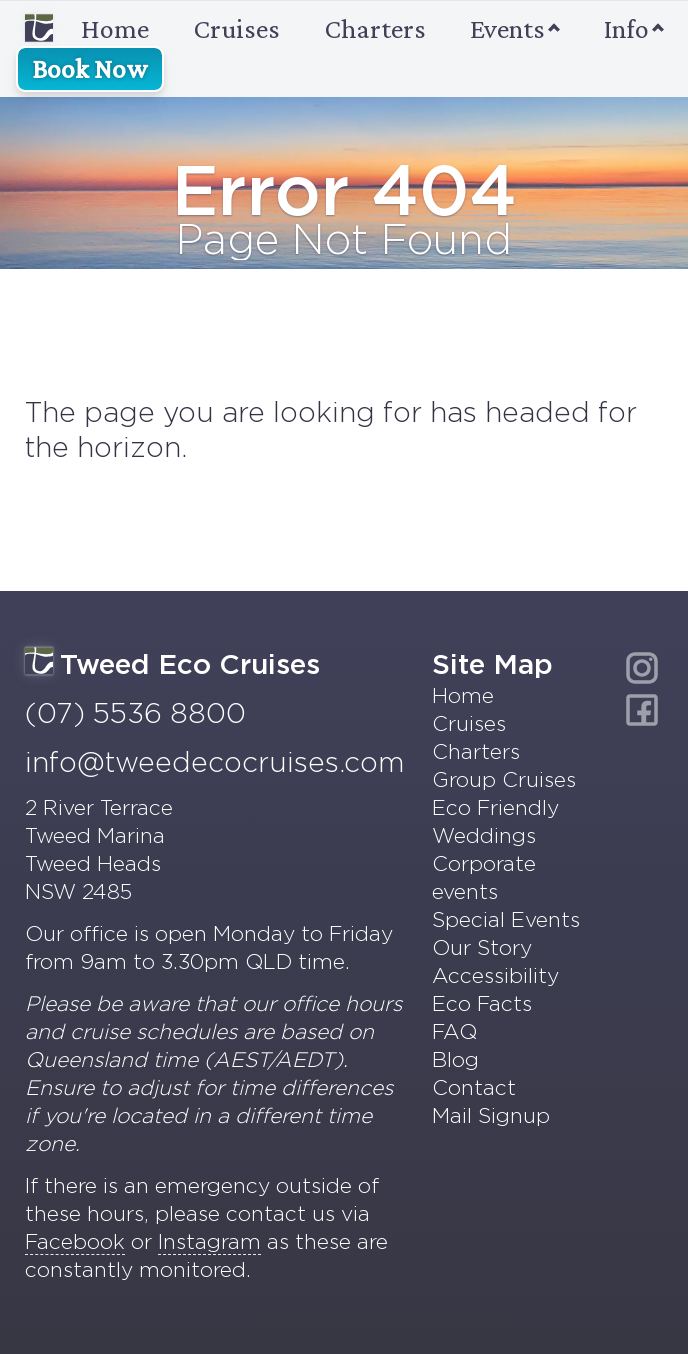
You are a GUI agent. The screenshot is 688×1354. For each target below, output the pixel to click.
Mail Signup (491, 1115)
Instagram (209, 1241)
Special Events (506, 919)
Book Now (90, 68)
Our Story (482, 947)
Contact (474, 1087)
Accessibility (495, 975)
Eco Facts (482, 1003)
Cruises (237, 28)
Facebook (75, 1241)
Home (87, 28)
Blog (455, 1059)
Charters (375, 28)
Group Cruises (504, 779)
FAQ (454, 1031)
